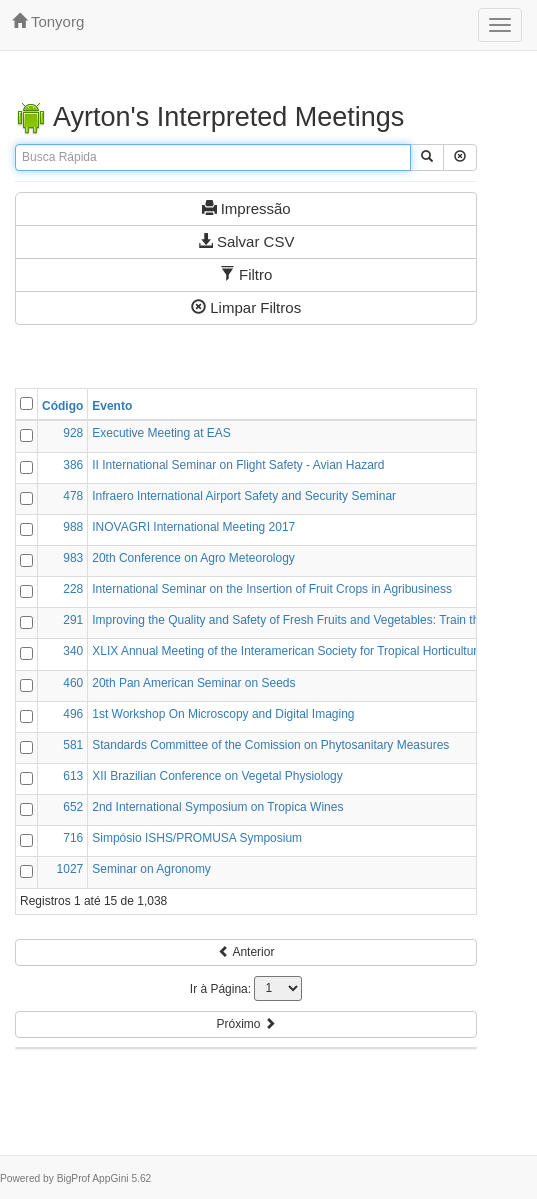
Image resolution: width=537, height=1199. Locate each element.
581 (73, 745)
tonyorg (48, 21)
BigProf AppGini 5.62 (104, 1178)
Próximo (245, 1024)
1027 (70, 869)
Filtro (246, 274)
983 (73, 558)
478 (73, 496)
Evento (112, 406)
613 (73, 776)
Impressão (246, 208)
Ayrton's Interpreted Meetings (209, 117)
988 (73, 527)
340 (73, 651)
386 (73, 465)
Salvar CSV (246, 241)
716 (73, 838)
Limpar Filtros (246, 307)
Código (62, 406)
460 (73, 683)
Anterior (246, 952)
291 (73, 620)
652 (73, 807)
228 (73, 589)
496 (73, 714)
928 (73, 433)
